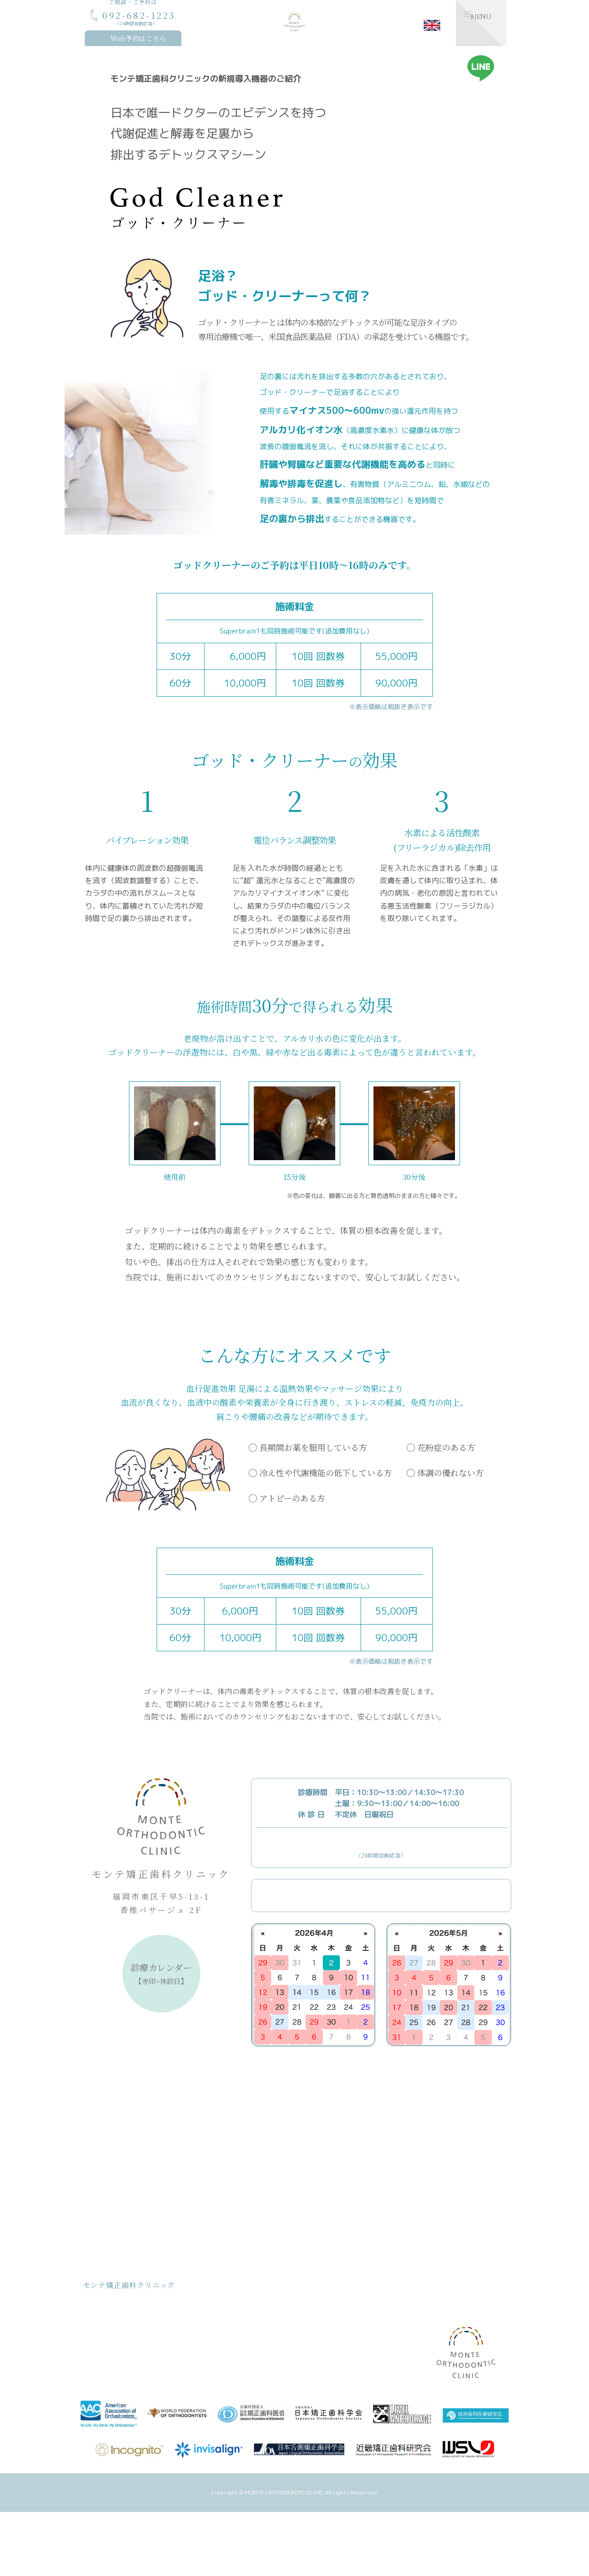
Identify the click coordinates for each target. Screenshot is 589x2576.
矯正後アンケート (332, 2353)
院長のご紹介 (228, 2339)
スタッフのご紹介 (234, 2353)
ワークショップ (400, 2366)
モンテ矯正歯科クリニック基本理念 (144, 2326)
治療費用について (121, 2339)
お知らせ (387, 2298)
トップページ (114, 2298)
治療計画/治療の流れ (125, 2381)
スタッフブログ (400, 2325)
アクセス (320, 2367)
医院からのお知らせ (406, 2311)
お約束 (106, 2353)
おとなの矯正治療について (246, 2312)
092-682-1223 (381, 1839)
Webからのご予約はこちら (390, 1888)
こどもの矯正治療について (246, 2298)
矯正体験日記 (397, 2339)
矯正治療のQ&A (330, 2339)
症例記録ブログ (400, 2352)
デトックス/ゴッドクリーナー (250, 2367)
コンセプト (112, 2312)
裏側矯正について (332, 2312)
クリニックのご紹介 (237, 2326)
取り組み (109, 2367)
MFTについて (327, 2298)
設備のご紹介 (326, 2326)
